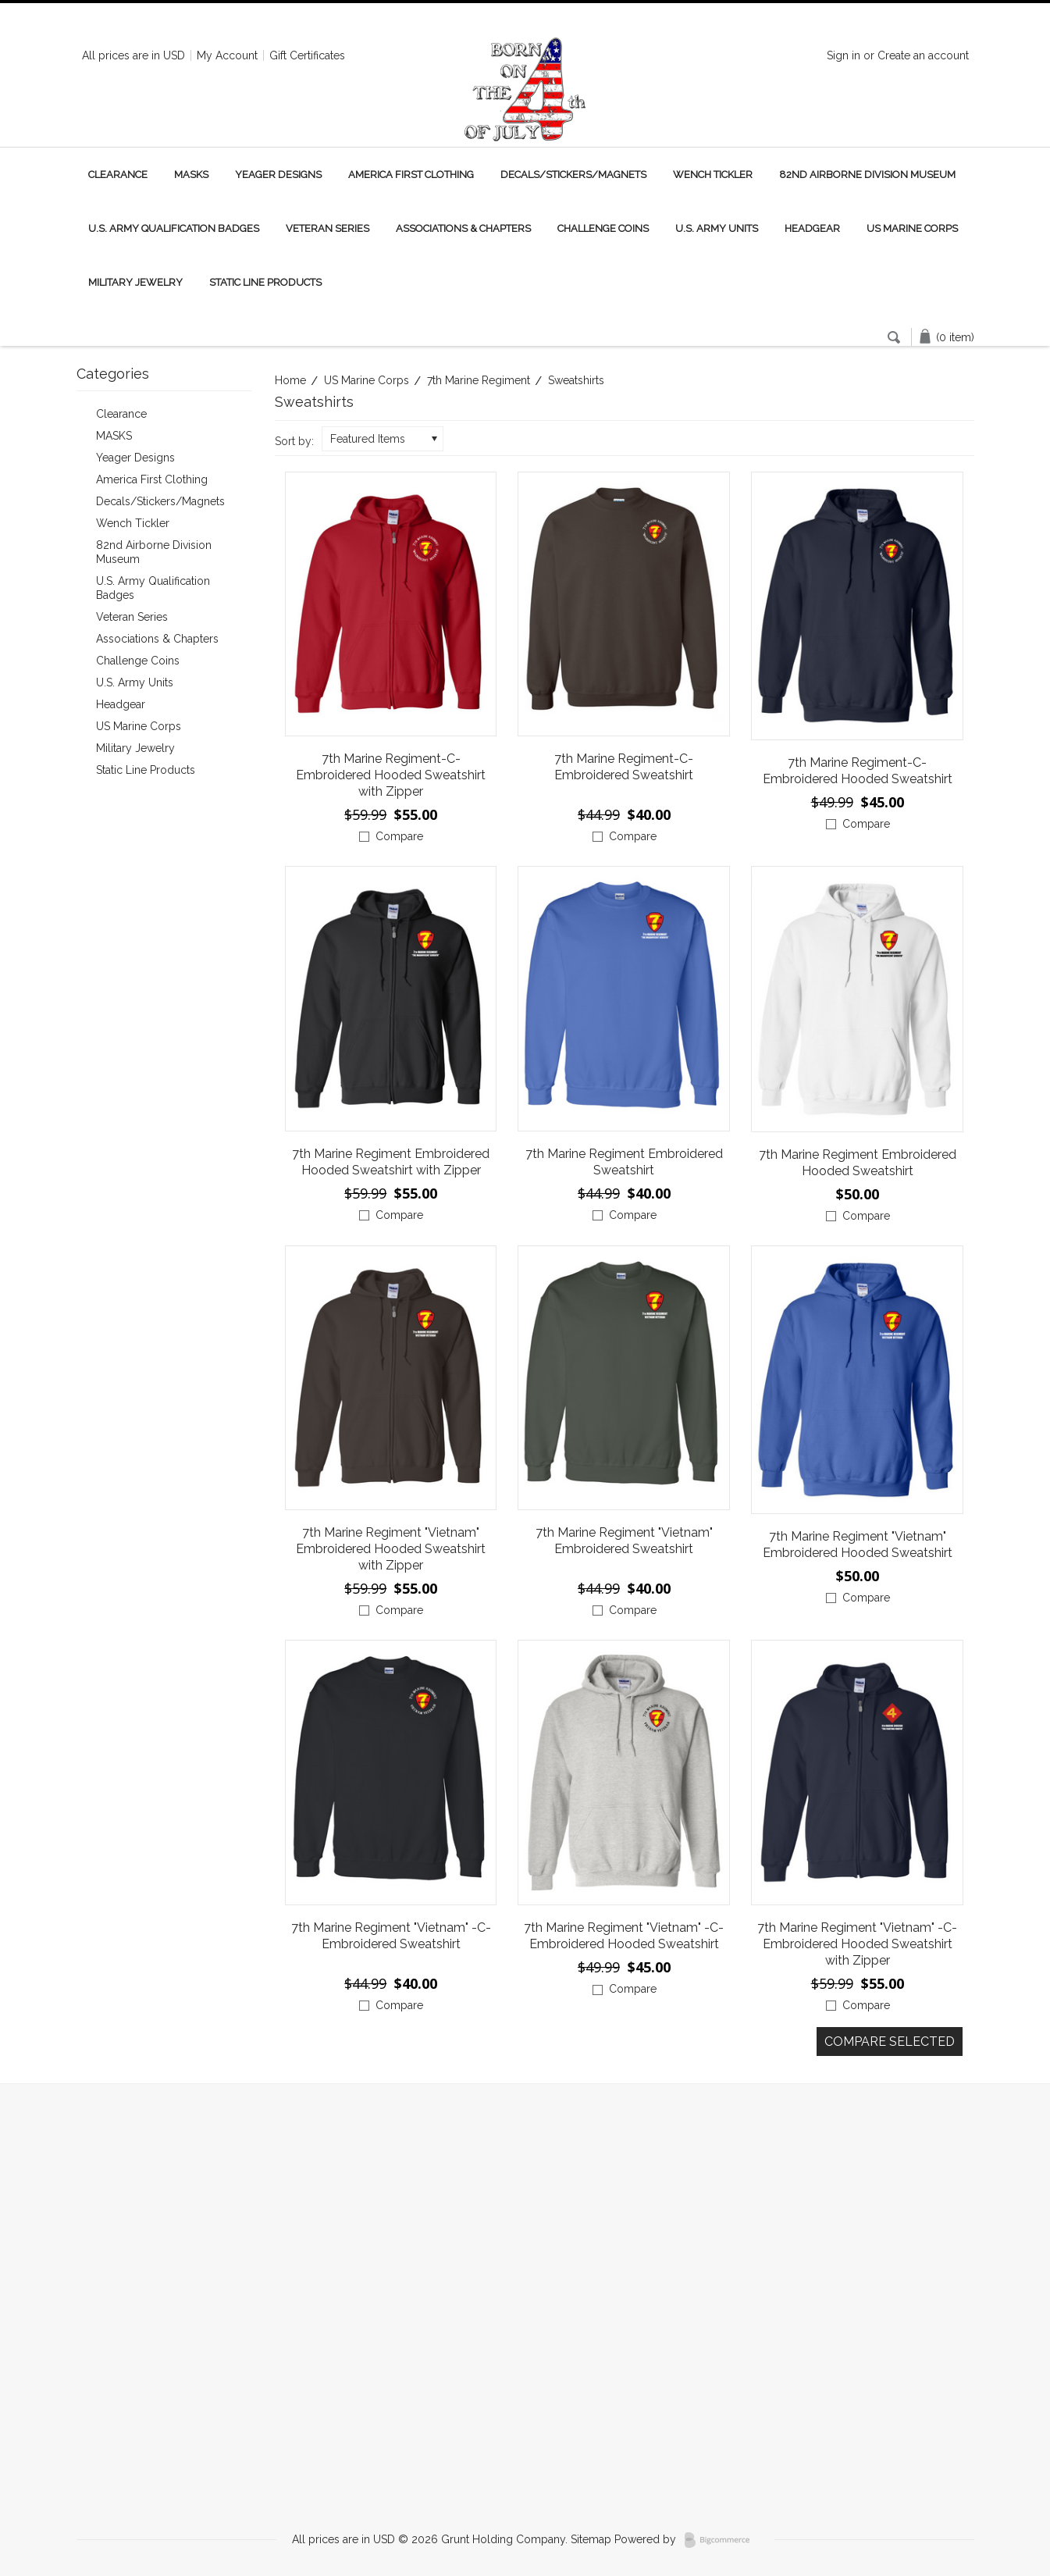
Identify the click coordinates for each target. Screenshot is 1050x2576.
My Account (227, 55)
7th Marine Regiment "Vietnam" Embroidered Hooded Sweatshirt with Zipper (391, 1549)
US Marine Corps (912, 228)
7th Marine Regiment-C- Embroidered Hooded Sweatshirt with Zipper (391, 775)
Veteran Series (327, 228)
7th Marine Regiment (478, 380)
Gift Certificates (307, 55)
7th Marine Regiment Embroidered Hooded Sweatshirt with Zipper (390, 1162)
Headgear (812, 228)
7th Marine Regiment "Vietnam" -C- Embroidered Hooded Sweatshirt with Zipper (857, 1944)
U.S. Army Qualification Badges (173, 228)
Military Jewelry (135, 282)
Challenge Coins (603, 228)
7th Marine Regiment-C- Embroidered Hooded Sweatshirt (857, 770)
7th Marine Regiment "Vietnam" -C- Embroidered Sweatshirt (391, 1935)
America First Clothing (411, 174)
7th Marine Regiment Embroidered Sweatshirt (624, 1162)
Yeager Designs (278, 174)
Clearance (118, 174)
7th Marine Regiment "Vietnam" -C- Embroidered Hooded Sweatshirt (624, 1935)
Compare (399, 836)
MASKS (191, 174)
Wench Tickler (713, 174)
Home (290, 380)
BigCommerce (722, 2540)
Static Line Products (265, 282)
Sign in (843, 55)
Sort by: (294, 441)
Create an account (923, 55)
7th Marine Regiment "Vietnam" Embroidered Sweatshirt (624, 1540)
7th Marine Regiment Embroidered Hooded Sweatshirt (857, 1162)
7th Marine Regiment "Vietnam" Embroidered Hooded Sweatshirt (857, 1544)
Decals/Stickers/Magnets (573, 174)
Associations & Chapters (463, 228)
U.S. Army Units (716, 228)
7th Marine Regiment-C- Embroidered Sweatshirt (623, 766)
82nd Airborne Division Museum (867, 174)
